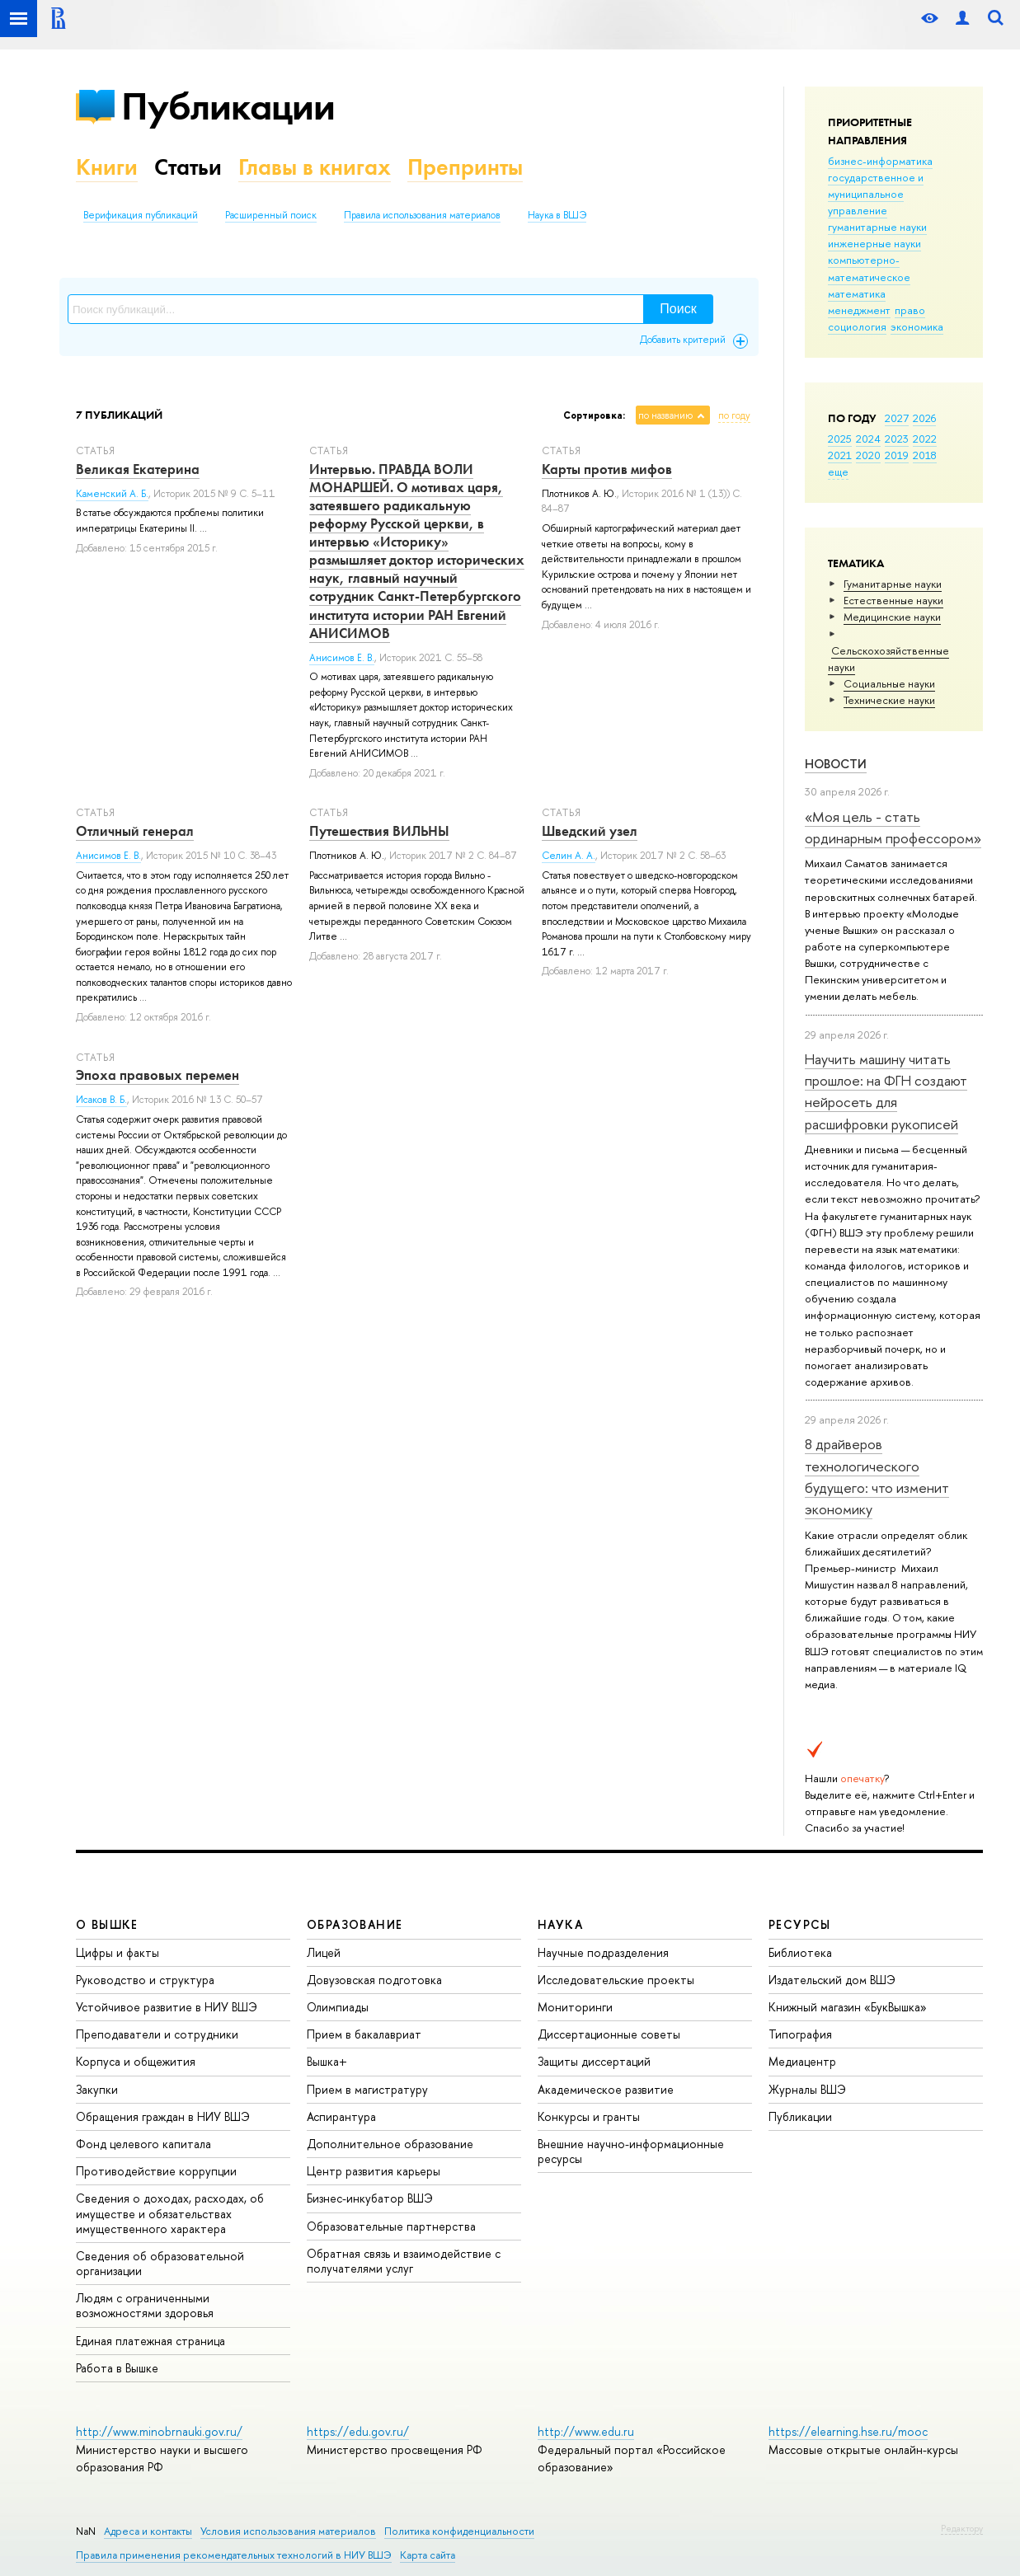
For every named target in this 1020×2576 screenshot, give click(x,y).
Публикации (228, 106)
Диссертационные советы (609, 2034)
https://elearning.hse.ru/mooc (848, 2431)
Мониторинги (575, 2007)
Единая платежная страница (150, 2340)
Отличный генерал (135, 831)
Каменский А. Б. (112, 493)
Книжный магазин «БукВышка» (848, 2007)
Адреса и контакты (148, 2531)
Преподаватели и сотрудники (157, 2034)
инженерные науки (874, 243)
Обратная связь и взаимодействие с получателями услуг (404, 2260)
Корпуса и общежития (135, 2061)
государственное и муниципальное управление (876, 194)
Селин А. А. (568, 855)
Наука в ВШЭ (557, 215)
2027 (897, 418)
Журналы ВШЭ (807, 2089)
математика (857, 293)
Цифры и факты (117, 1952)
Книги (107, 166)
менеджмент (859, 310)
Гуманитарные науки (893, 583)
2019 (897, 455)
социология (857, 326)
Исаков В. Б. (101, 1099)
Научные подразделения (603, 1952)
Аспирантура (341, 2116)
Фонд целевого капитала (143, 2143)
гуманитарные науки (877, 226)
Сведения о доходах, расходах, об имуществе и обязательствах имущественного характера (170, 2213)
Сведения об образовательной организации (160, 2263)
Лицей (324, 1952)
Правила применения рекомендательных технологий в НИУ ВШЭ (234, 2555)
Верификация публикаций (140, 215)
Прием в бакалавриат (364, 2034)
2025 (840, 438)
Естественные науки (893, 600)
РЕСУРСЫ (800, 1924)
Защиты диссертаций (594, 2061)
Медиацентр (802, 2061)
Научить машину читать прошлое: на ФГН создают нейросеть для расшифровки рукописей (886, 1091)
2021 (840, 455)
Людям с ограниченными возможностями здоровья (145, 2305)
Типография (800, 2034)
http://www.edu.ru (586, 2431)
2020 (868, 455)
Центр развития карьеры (373, 2171)
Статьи (188, 166)
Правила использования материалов (422, 215)
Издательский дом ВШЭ (832, 1979)
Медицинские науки (892, 616)
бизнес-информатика (880, 160)
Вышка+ (327, 2061)
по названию (665, 415)
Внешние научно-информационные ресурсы (631, 2151)
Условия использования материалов (288, 2531)
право (910, 310)
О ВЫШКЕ (107, 1924)
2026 (924, 418)
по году (734, 415)
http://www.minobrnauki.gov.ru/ (159, 2431)
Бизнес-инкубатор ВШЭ (370, 2198)
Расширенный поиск (271, 215)
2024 (868, 438)
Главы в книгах (314, 166)
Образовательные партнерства (391, 2226)
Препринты (465, 166)
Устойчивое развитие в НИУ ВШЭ (166, 2007)
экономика (917, 326)
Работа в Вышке (117, 2368)
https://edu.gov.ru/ (358, 2431)
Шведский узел (589, 831)
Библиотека (800, 1952)
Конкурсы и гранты (589, 2116)
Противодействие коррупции (156, 2171)
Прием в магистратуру (367, 2089)
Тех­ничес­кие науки (889, 699)
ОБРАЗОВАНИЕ (354, 1924)
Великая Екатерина (138, 469)
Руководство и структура (145, 1979)
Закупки (97, 2089)
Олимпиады (338, 2007)
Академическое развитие (606, 2089)
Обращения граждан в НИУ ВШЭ (163, 2116)
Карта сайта (427, 2555)
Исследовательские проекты (616, 1979)
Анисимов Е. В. (341, 657)
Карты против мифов (607, 469)
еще (838, 471)
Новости (836, 763)
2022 (925, 438)
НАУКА (560, 1924)
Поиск (678, 309)
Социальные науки (889, 683)
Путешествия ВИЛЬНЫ (379, 831)
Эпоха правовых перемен (157, 1075)
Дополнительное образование (390, 2143)
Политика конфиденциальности (459, 2531)
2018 (925, 455)
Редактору (962, 2528)
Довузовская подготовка (374, 1979)
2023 (897, 438)
